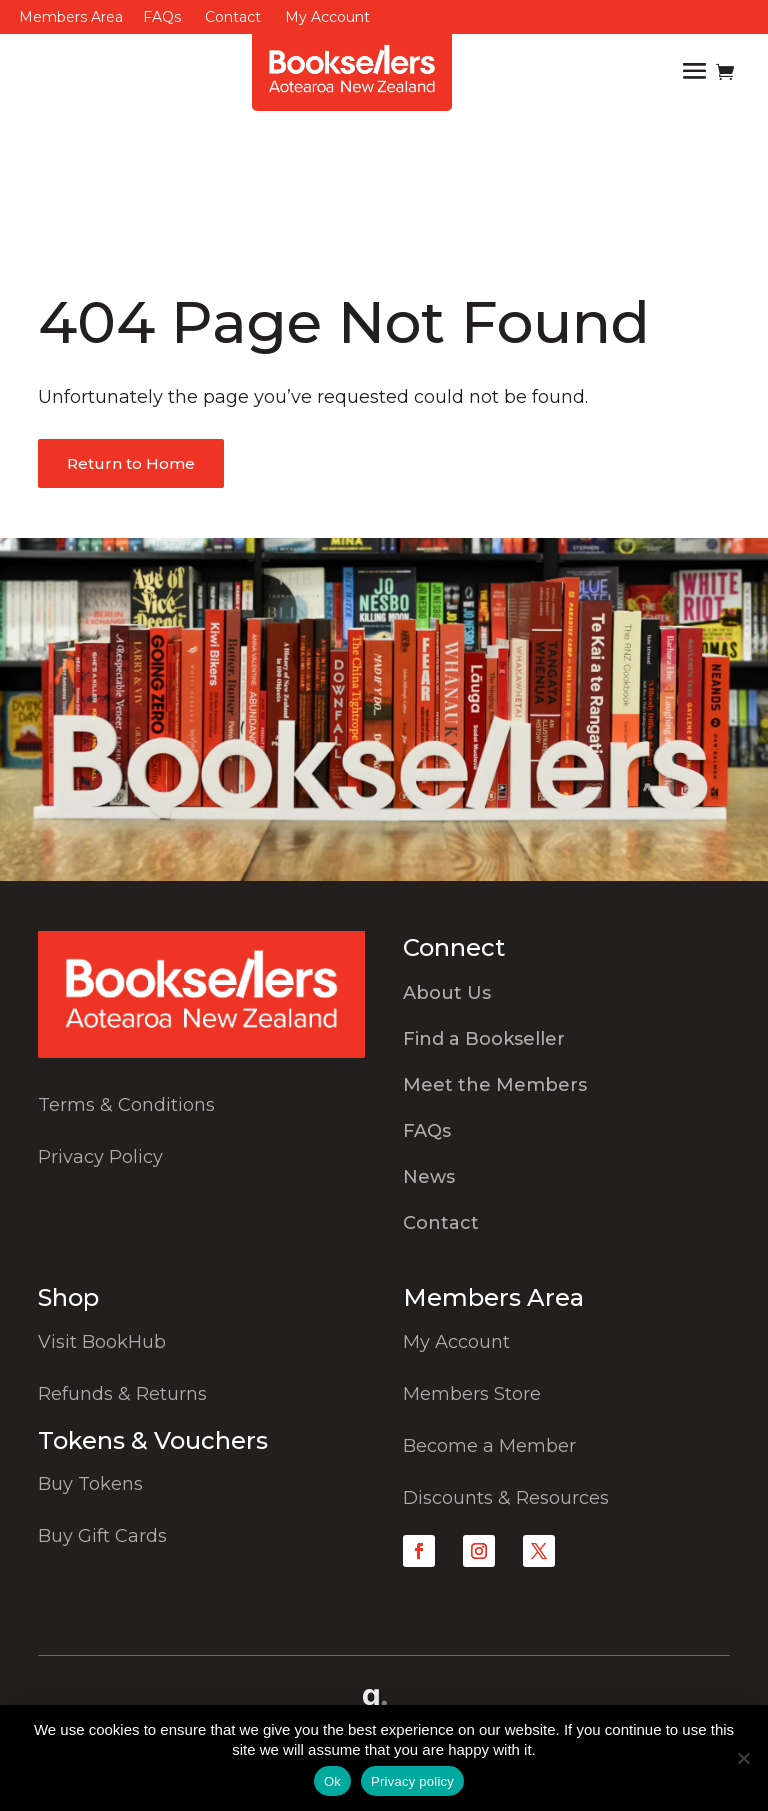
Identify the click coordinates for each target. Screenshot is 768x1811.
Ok (332, 1781)
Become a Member (489, 1446)
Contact (233, 17)
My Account (327, 17)
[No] (743, 1758)
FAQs (162, 17)
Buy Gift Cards (102, 1536)
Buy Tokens (90, 1484)
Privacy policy (412, 1781)
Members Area (71, 17)
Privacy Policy (100, 1157)
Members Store (472, 1394)
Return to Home (131, 463)
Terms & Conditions (126, 1105)
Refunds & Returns (122, 1394)
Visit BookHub (102, 1342)
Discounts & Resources (506, 1498)
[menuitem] (566, 998)
